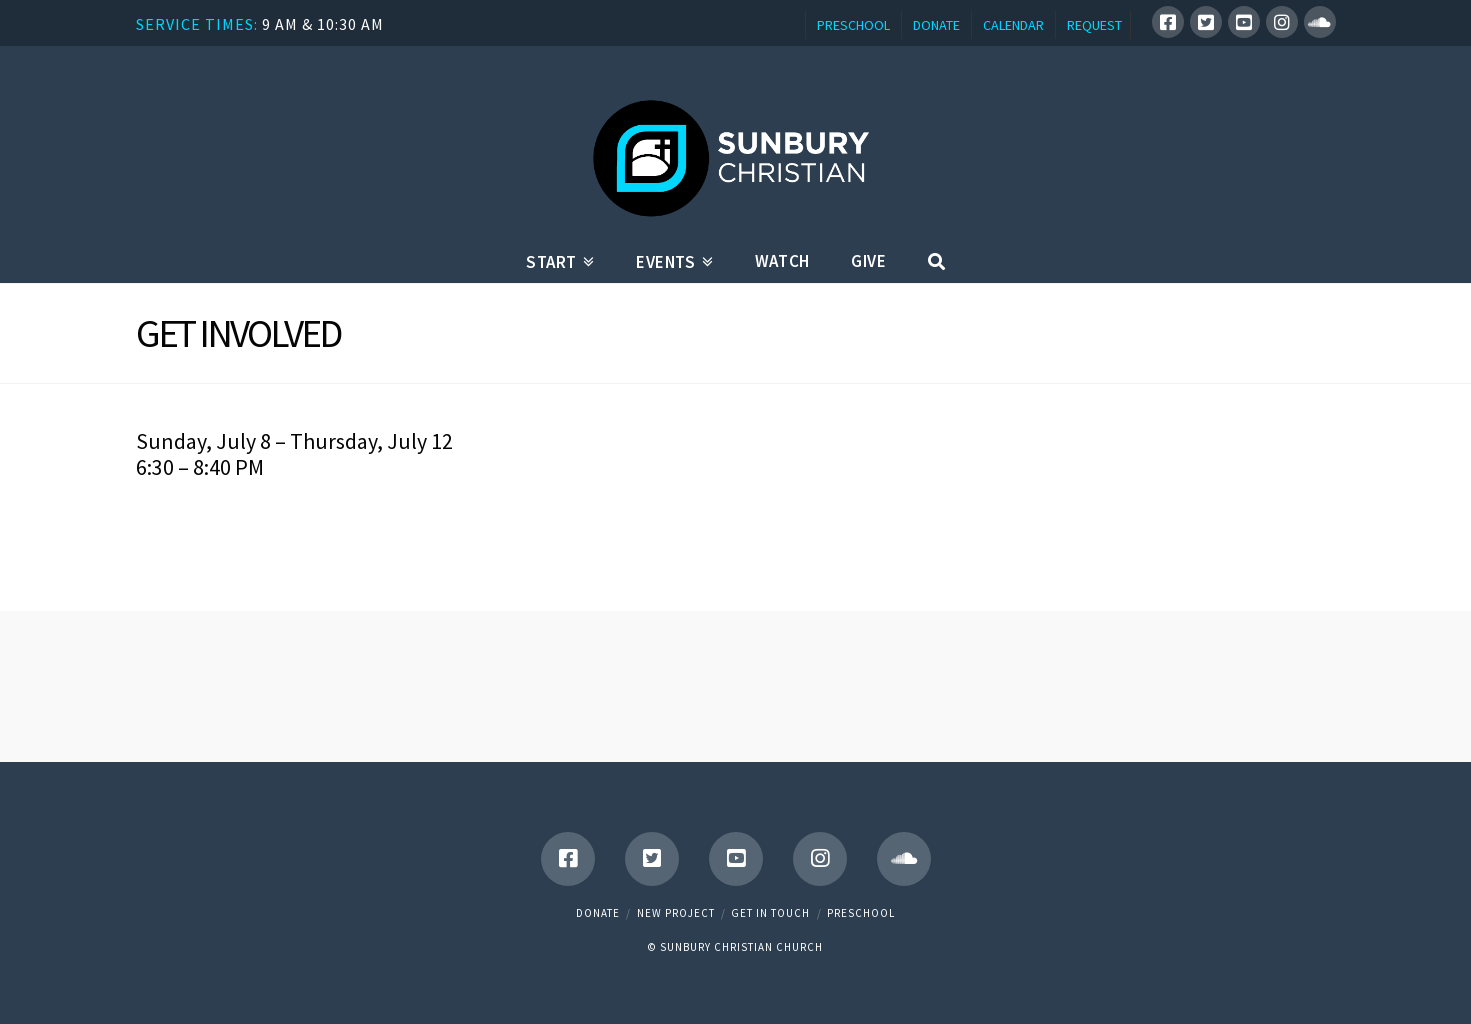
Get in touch (770, 913)
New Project (676, 913)
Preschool (861, 913)
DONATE (936, 25)
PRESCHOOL (853, 25)
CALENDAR (1013, 25)
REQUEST (1094, 25)
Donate (598, 913)
